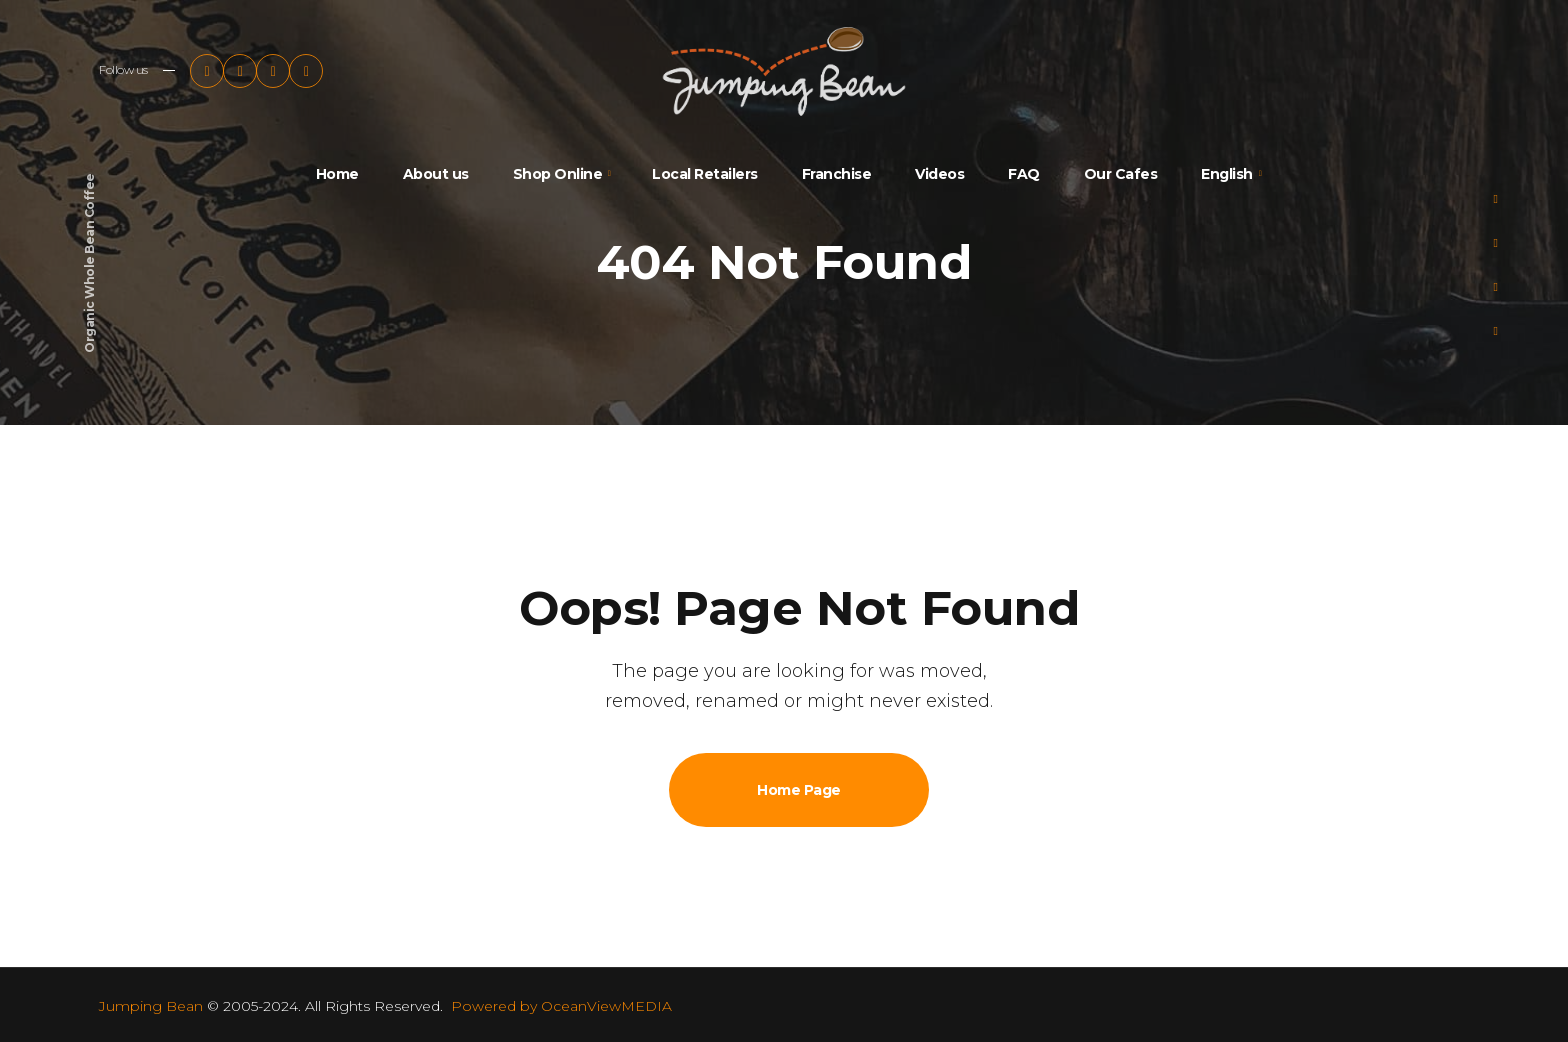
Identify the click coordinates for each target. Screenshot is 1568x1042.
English (1227, 174)
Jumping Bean (151, 1006)
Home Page (799, 790)
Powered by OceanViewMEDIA (561, 1006)
